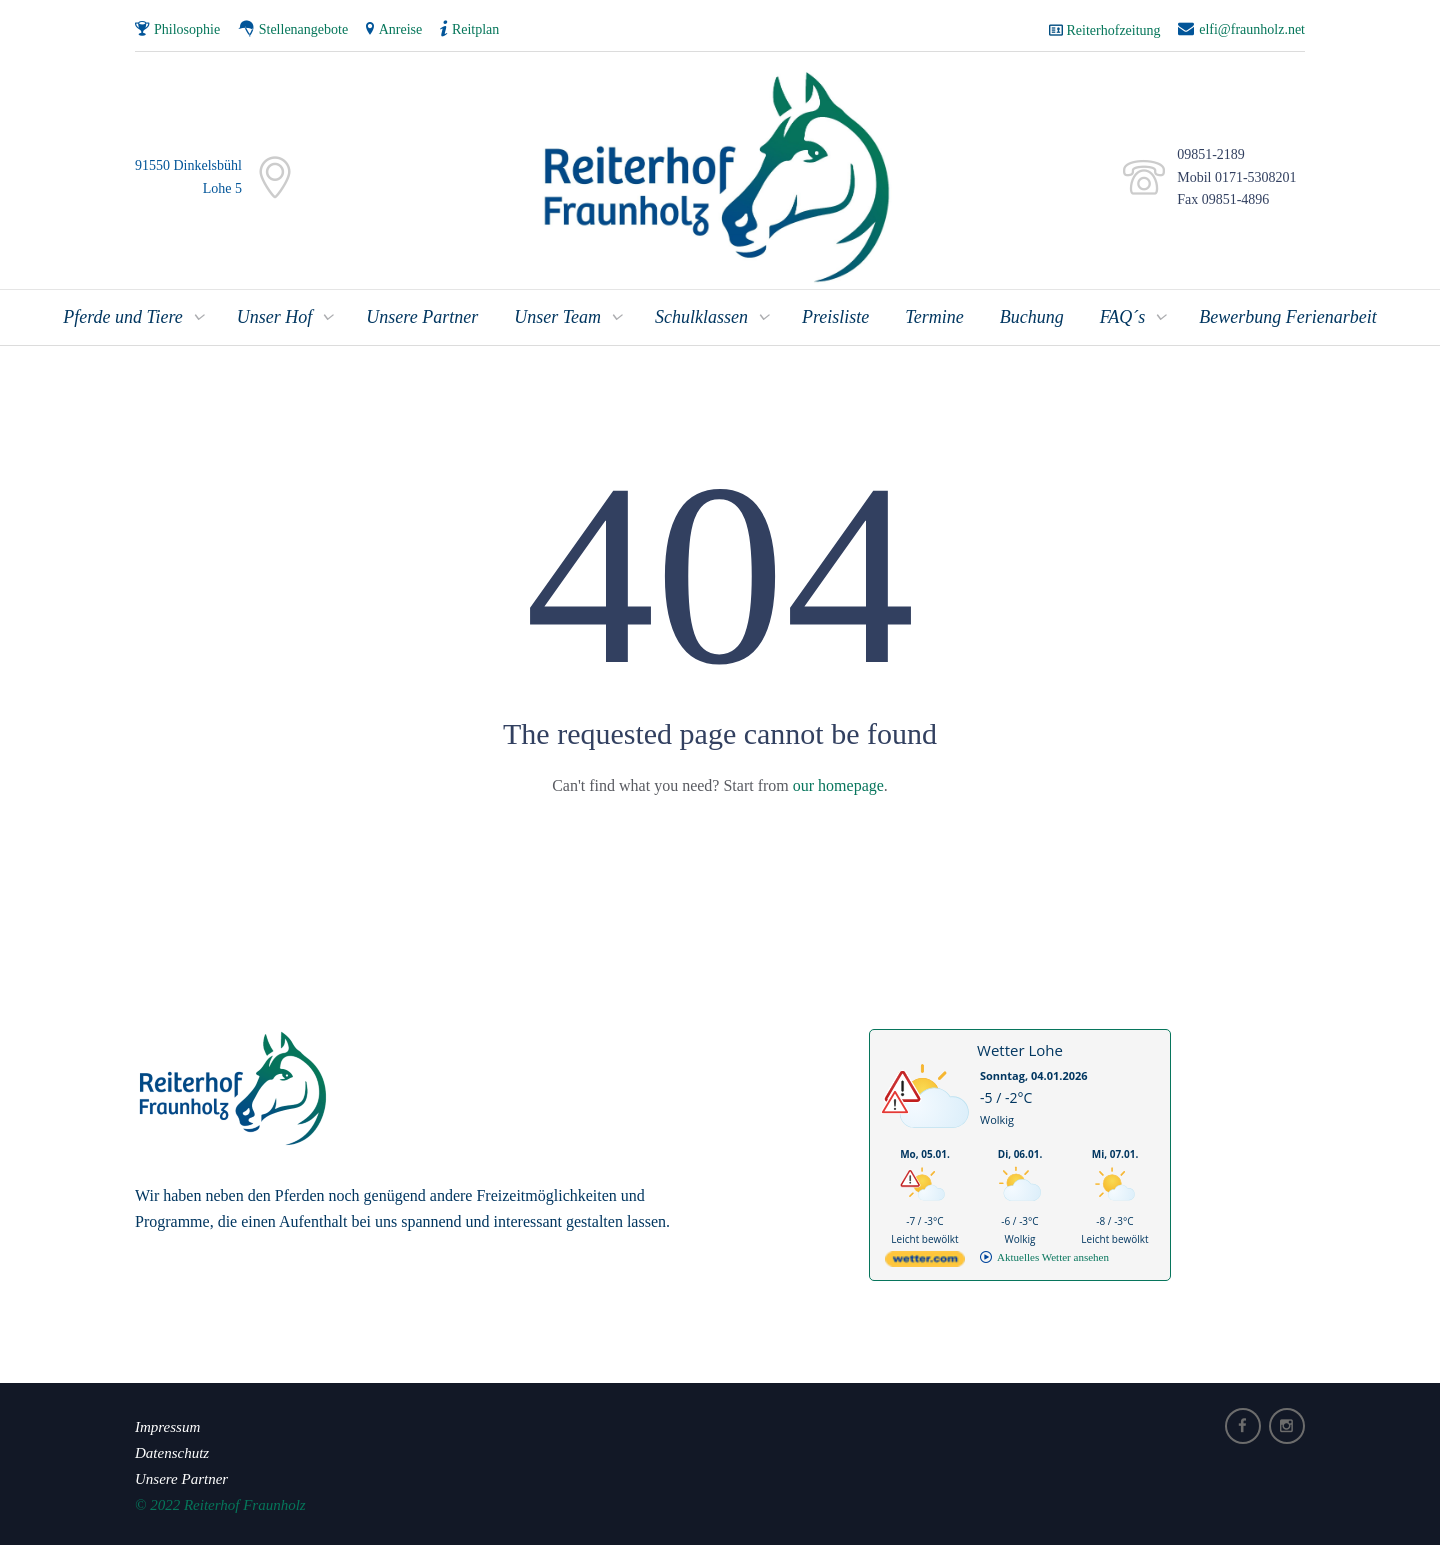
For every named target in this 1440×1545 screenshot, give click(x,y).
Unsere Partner (422, 317)
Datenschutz (172, 1453)
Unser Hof (275, 317)
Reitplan (475, 29)
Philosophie (187, 29)
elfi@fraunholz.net (1252, 29)
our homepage (838, 785)
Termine (934, 317)
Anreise (401, 29)
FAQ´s (1123, 317)
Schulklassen (701, 317)
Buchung (1032, 317)
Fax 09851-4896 (1219, 199)
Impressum (167, 1427)
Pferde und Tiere (123, 317)
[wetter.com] (925, 1262)
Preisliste (835, 317)
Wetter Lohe (1020, 1050)
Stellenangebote (303, 29)
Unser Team (557, 317)
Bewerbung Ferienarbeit (1287, 317)
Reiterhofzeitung (1114, 30)
